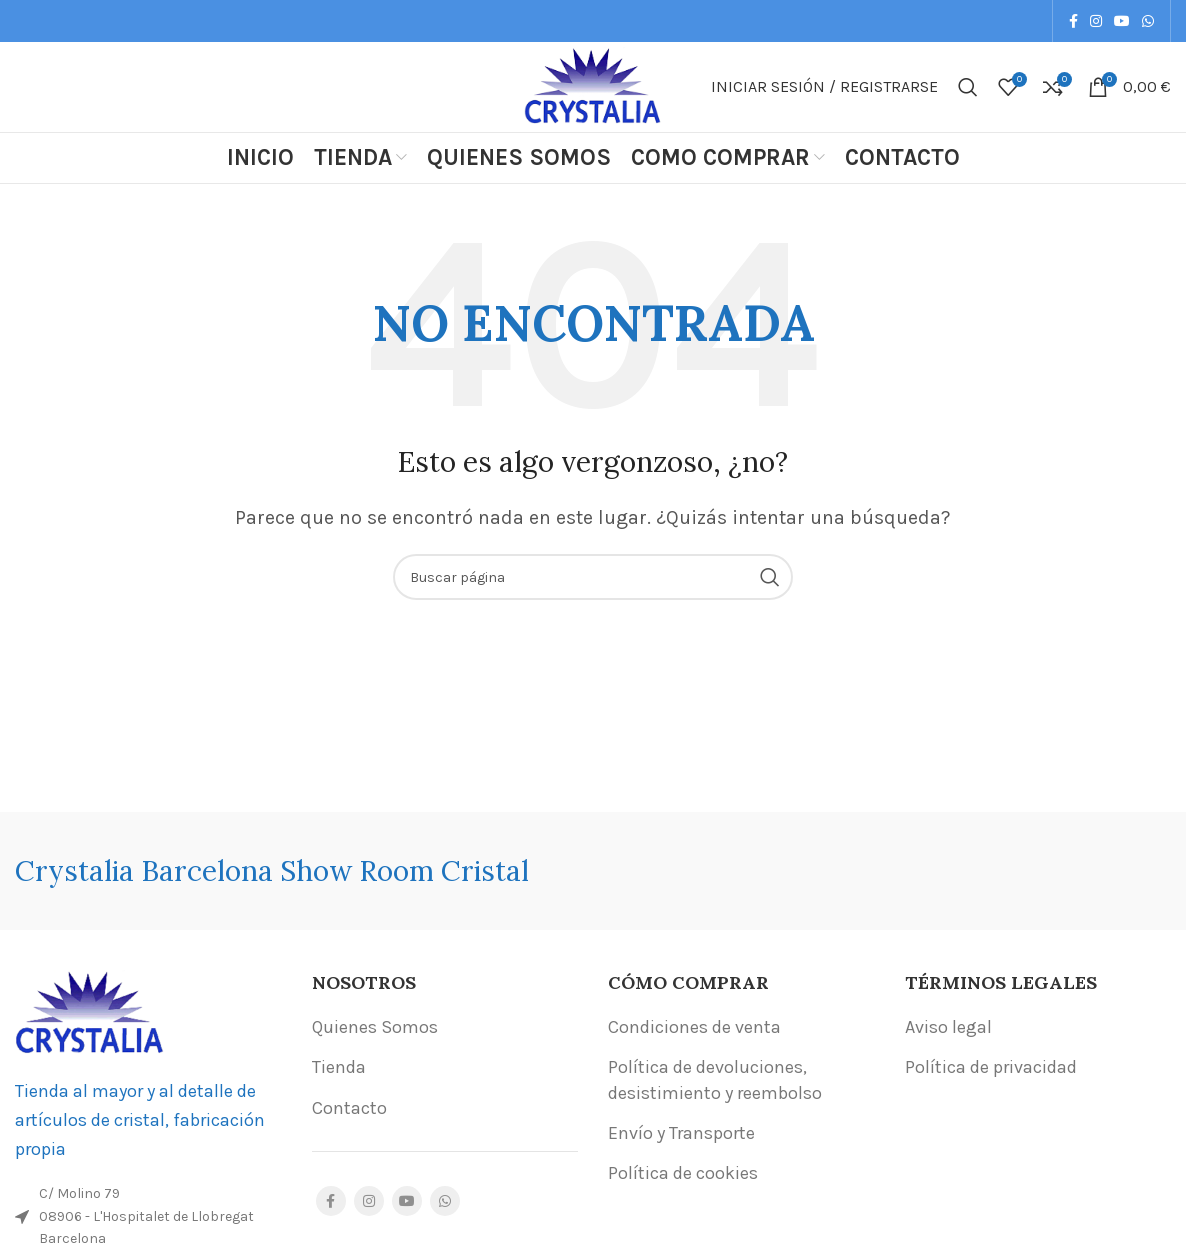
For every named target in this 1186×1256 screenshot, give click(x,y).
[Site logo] (593, 85)
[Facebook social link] (1073, 21)
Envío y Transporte (681, 1133)
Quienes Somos (375, 1027)
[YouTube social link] (1122, 21)
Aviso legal (948, 1027)
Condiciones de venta (694, 1027)
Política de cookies (683, 1173)
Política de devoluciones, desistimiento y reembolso (715, 1079)
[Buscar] (968, 87)
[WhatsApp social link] (1148, 21)
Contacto (349, 1108)
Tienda (339, 1067)
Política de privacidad (991, 1067)
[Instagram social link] (1096, 21)
